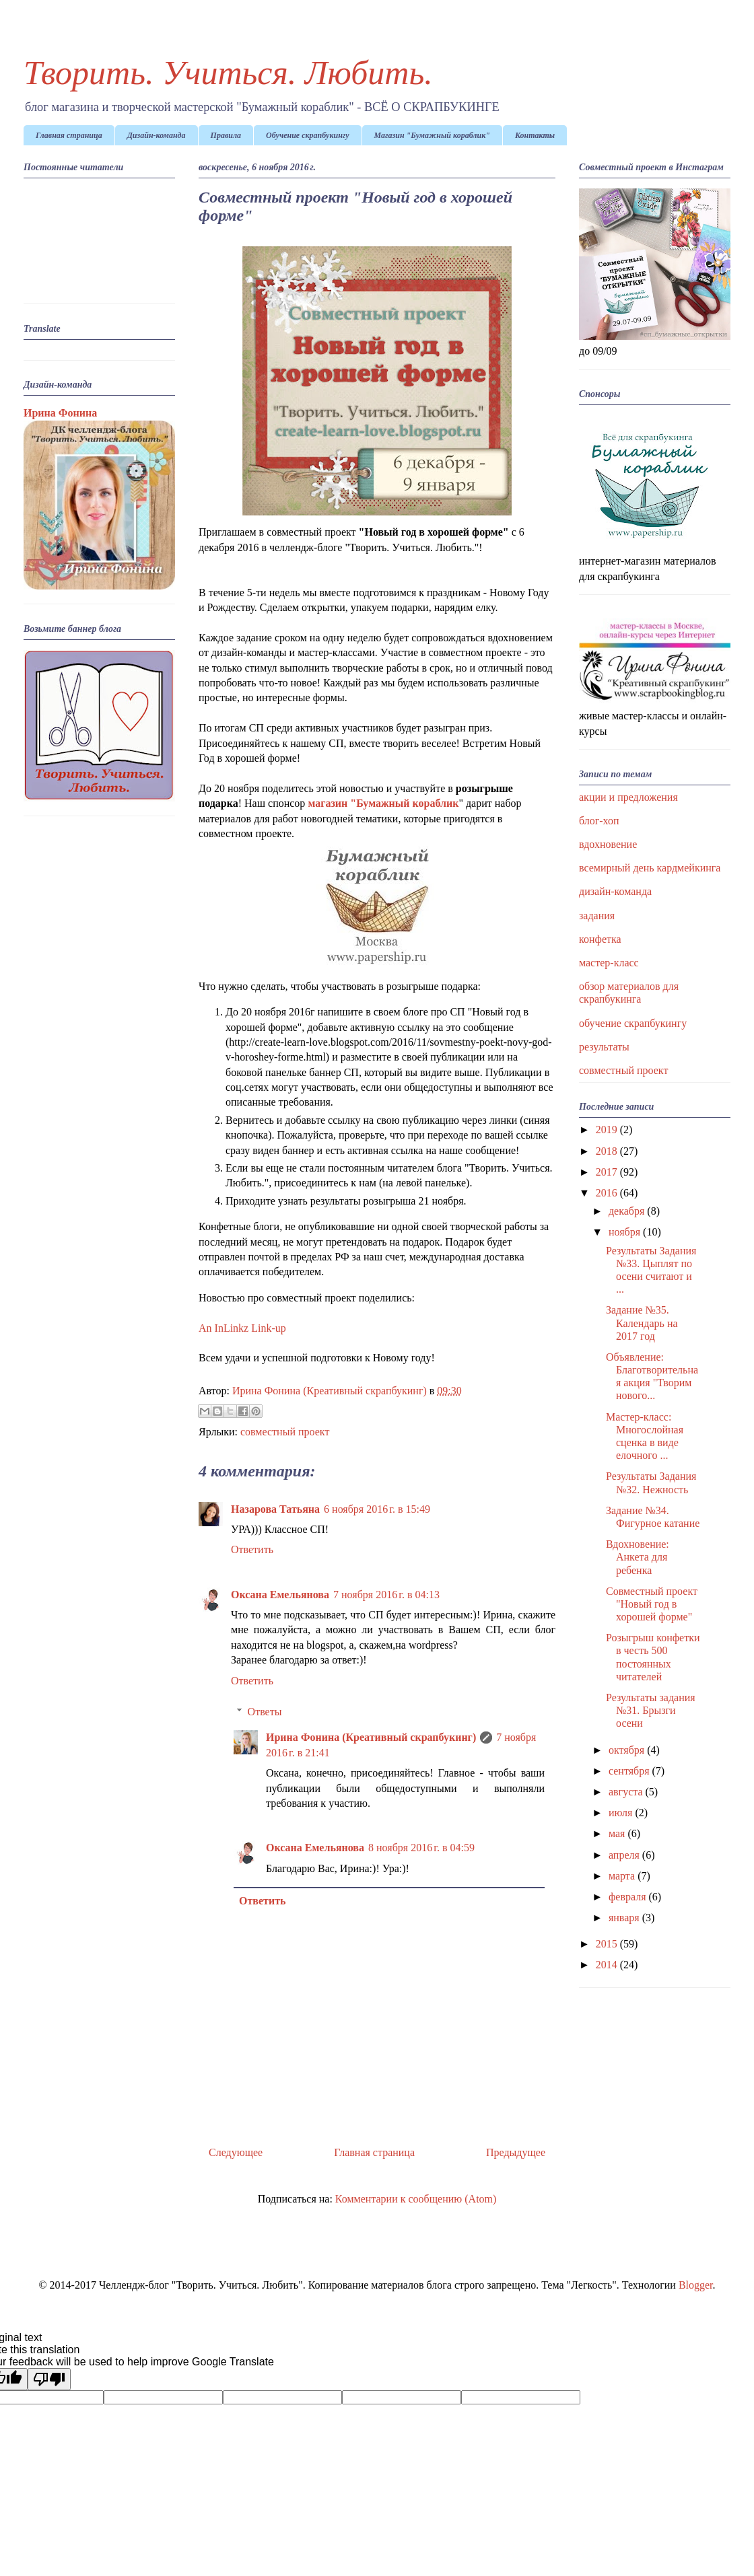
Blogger (696, 2285)
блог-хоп (599, 820)
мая (618, 1833)
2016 (608, 1192)
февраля (629, 1896)
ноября (626, 1232)
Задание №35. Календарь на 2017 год (642, 1322)
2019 (608, 1129)
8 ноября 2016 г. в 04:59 (421, 1847)
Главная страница (69, 135)
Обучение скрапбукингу (307, 135)
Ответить (252, 1549)
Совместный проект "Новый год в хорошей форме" (651, 1603)
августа (627, 1791)
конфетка (600, 939)
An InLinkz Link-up (242, 1328)
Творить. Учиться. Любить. (228, 73)
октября (628, 1750)
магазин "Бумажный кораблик (383, 803)
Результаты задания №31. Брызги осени (650, 1710)
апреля (625, 1855)
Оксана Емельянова (280, 1594)
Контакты (535, 135)
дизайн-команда (615, 891)
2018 (608, 1151)
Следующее (236, 2152)
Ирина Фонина (60, 413)
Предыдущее (515, 2152)
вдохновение (608, 844)
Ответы (265, 1711)
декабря (628, 1211)
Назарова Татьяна (275, 1509)
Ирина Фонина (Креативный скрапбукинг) (371, 1737)
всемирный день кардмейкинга (649, 867)
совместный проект (284, 1431)
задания (597, 915)
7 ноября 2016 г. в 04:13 (386, 1594)
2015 (608, 1943)
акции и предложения (628, 797)
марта (623, 1876)
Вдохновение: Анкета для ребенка (637, 1556)
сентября (630, 1771)
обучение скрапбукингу (633, 1023)
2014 (608, 1964)
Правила (226, 135)
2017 (608, 1172)
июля (622, 1812)
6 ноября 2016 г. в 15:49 (377, 1509)
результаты (604, 1046)
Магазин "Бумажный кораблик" (432, 135)
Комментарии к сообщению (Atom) (416, 2199)
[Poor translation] (49, 2379)
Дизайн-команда (156, 135)
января (625, 1917)
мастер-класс (609, 962)
